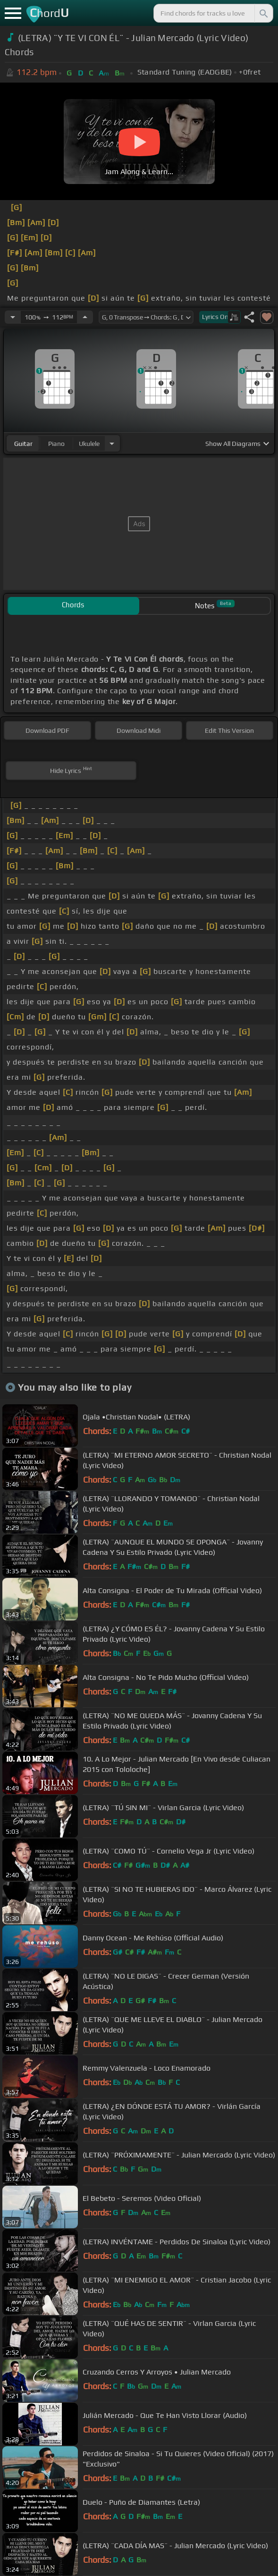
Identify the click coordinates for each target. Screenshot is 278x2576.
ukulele (89, 443)
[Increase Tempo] (85, 317)
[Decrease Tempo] (13, 317)
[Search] (262, 13)
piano (56, 443)
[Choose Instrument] (112, 443)
